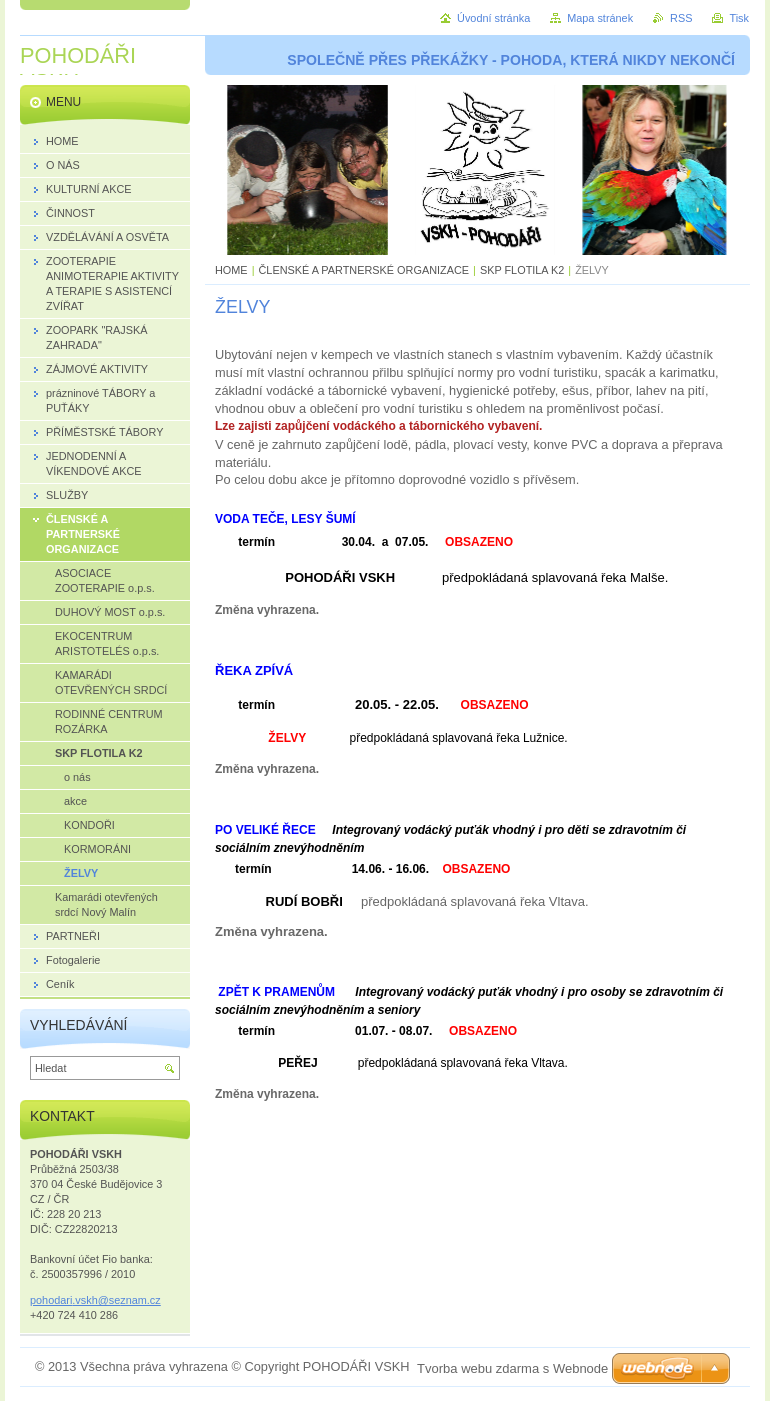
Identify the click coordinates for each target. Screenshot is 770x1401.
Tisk (739, 18)
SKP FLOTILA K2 (522, 270)
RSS (681, 18)
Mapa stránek (600, 18)
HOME (231, 270)
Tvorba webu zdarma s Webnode (512, 1368)
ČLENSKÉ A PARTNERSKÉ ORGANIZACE (364, 270)
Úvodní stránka (493, 18)
